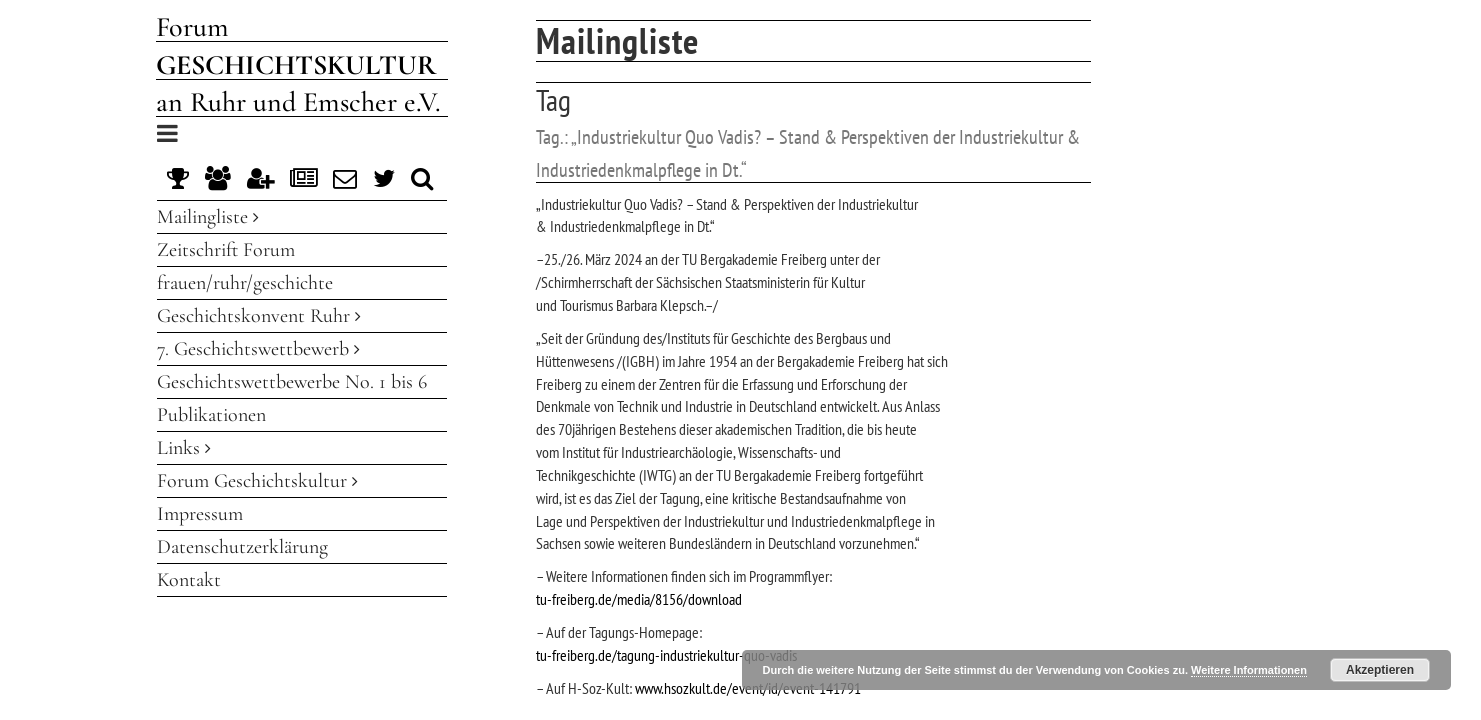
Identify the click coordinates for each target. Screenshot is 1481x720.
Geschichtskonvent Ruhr (259, 316)
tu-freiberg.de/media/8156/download (639, 599)
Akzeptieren (1380, 670)
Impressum (200, 514)
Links (184, 448)
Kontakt (189, 580)
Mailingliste (208, 217)
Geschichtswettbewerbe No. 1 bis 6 (292, 382)
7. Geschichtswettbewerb (258, 349)
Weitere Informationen (1249, 670)
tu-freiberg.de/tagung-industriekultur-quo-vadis (666, 655)
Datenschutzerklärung (242, 547)
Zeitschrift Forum (226, 250)
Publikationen (211, 415)
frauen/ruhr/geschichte (245, 283)
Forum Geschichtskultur (257, 481)
